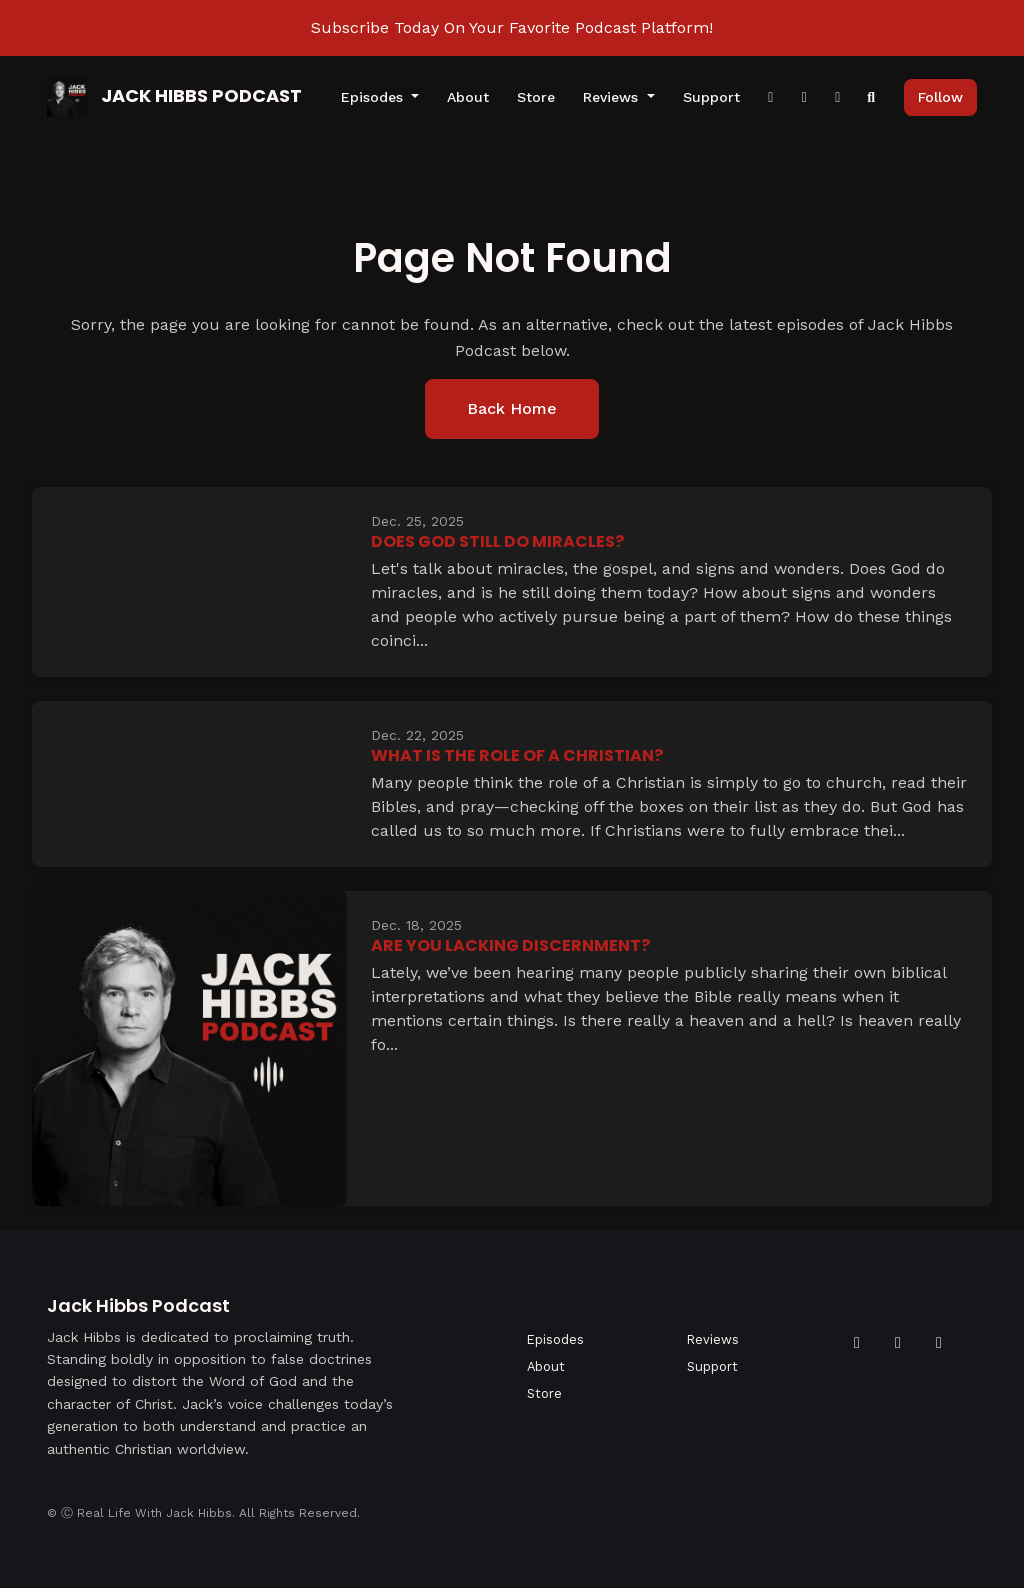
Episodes (374, 97)
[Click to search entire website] (872, 97)
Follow (940, 97)
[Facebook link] (771, 97)
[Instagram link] (805, 97)
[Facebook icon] (857, 1343)
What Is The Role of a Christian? (517, 755)
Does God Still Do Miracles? (497, 541)
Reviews (613, 97)
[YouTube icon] (898, 1343)
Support (711, 97)
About (468, 97)
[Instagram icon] (939, 1343)
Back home (512, 408)
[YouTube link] (838, 97)
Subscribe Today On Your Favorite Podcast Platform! (512, 27)
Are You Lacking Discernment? (510, 945)
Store (536, 97)
